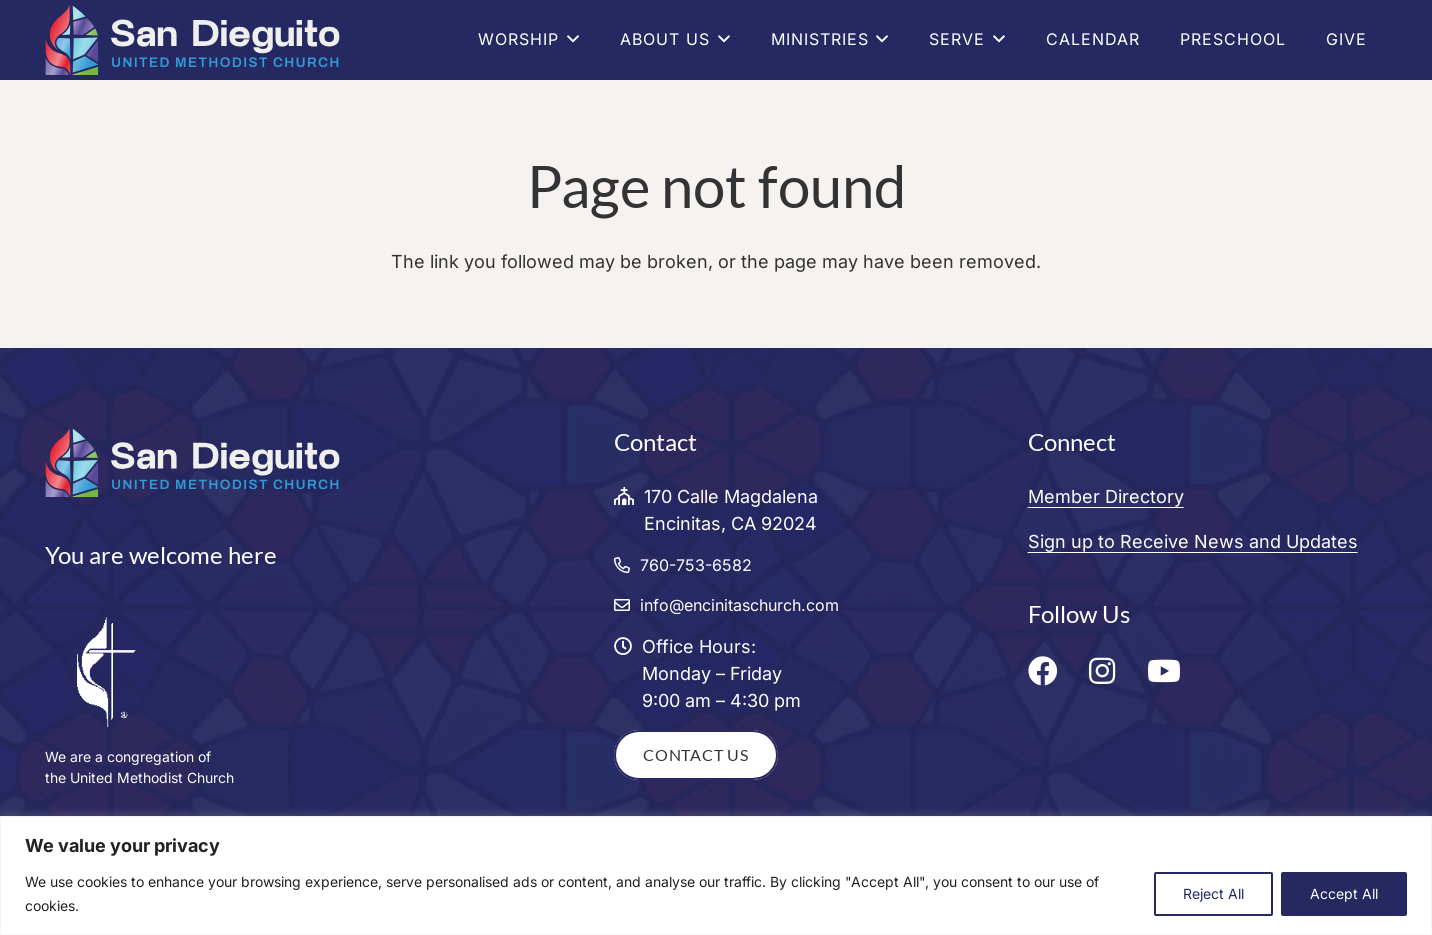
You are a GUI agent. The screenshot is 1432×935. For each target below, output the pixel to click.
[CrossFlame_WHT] (302, 671)
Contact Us (696, 754)
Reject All (1213, 893)
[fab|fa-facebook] (1048, 671)
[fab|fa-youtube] (1169, 671)
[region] (716, 875)
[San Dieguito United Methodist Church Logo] (192, 40)
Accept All (1344, 893)
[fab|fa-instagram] (1107, 671)
